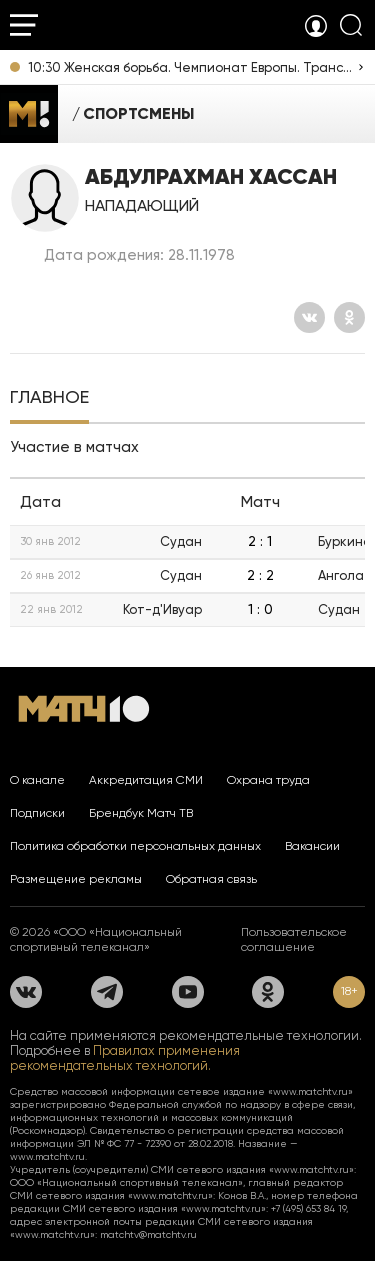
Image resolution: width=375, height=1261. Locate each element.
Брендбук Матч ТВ (141, 813)
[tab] (49, 399)
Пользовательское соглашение (294, 939)
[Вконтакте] (309, 317)
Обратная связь (211, 879)
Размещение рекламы (76, 879)
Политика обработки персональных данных (135, 846)
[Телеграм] (107, 992)
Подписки (37, 813)
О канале (37, 780)
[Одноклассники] (349, 317)
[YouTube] (188, 992)
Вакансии (312, 846)
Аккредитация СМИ (146, 780)
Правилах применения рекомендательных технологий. (125, 1058)
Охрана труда (268, 780)
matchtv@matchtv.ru (148, 1234)
